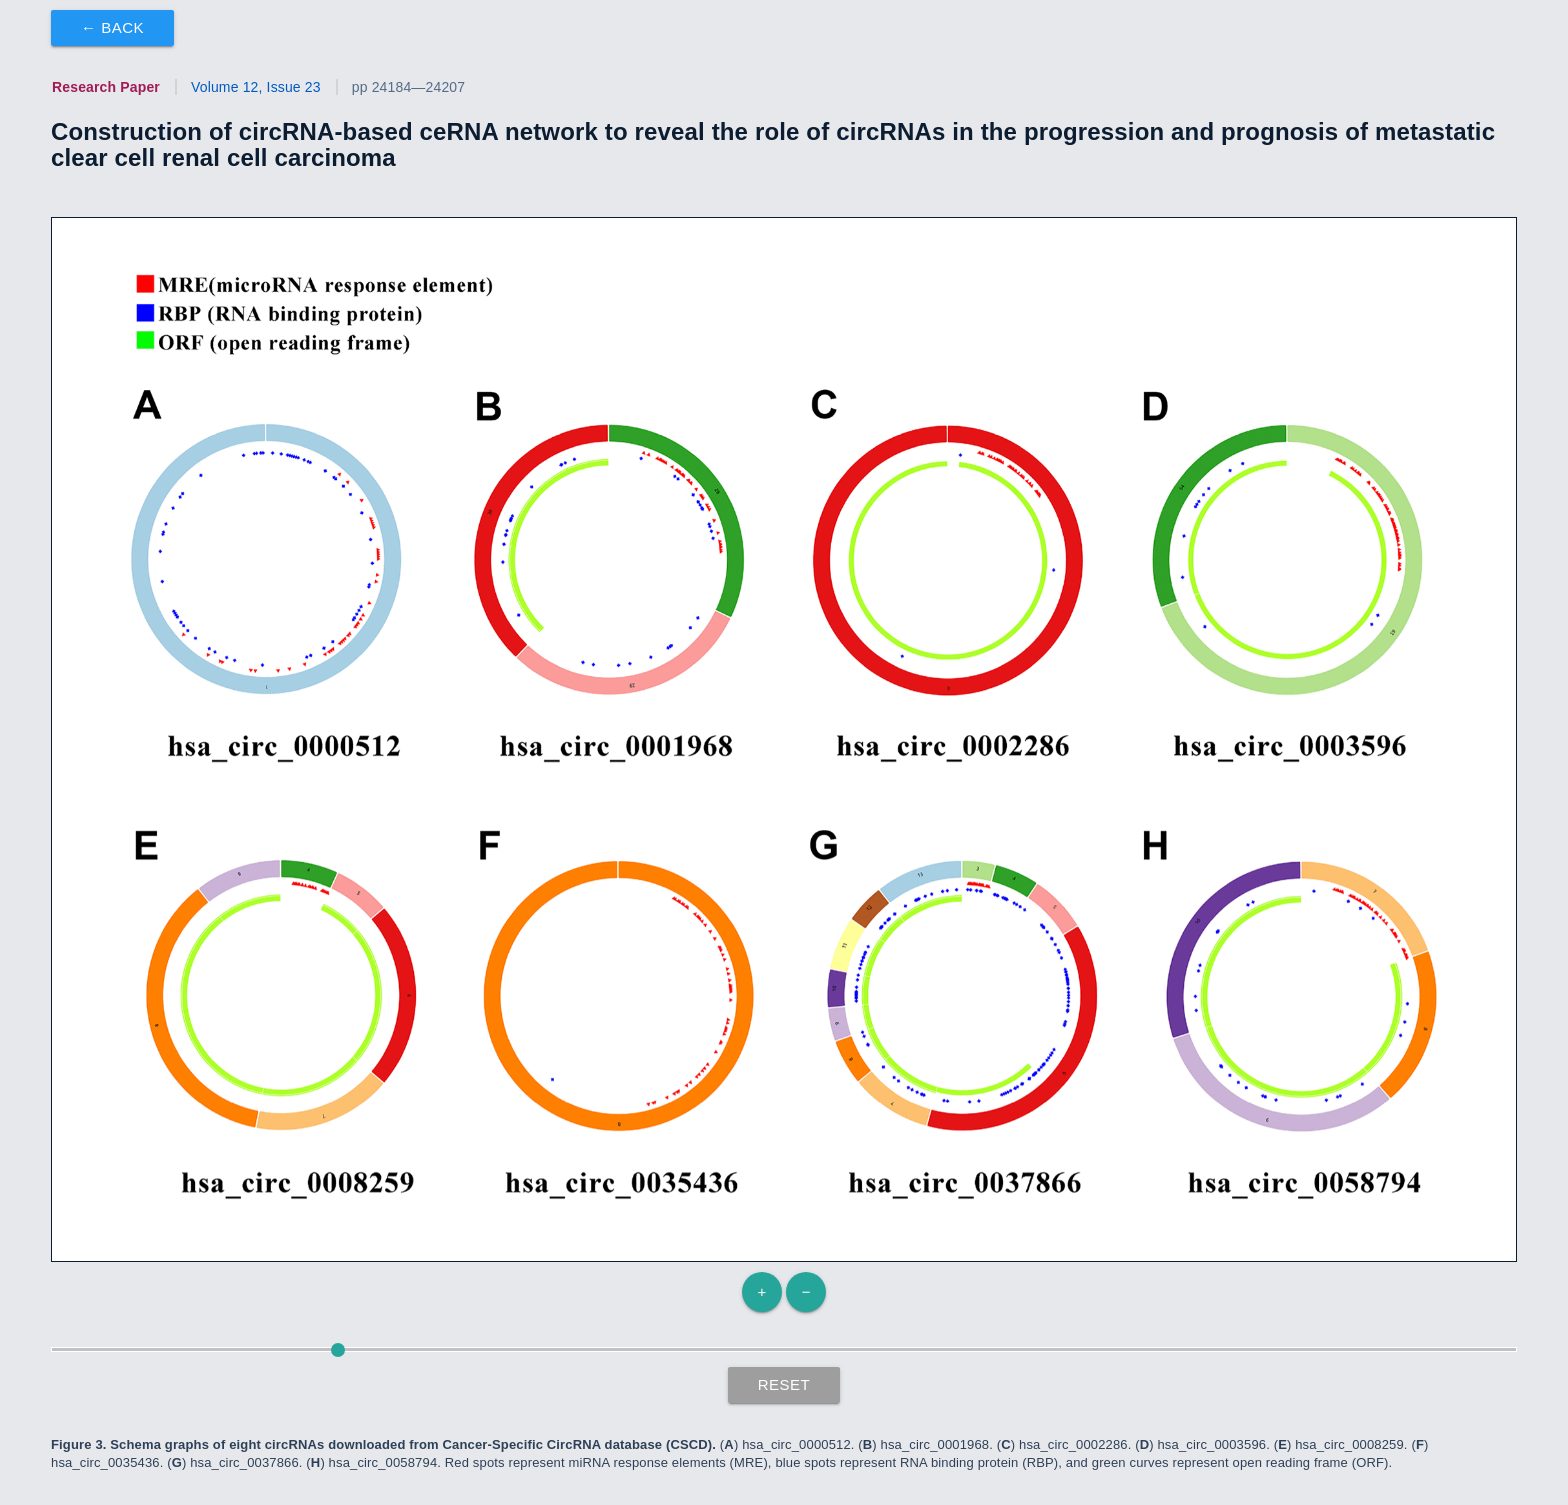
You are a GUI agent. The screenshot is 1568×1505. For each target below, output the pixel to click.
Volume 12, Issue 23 (256, 87)
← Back (112, 27)
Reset (784, 1384)
